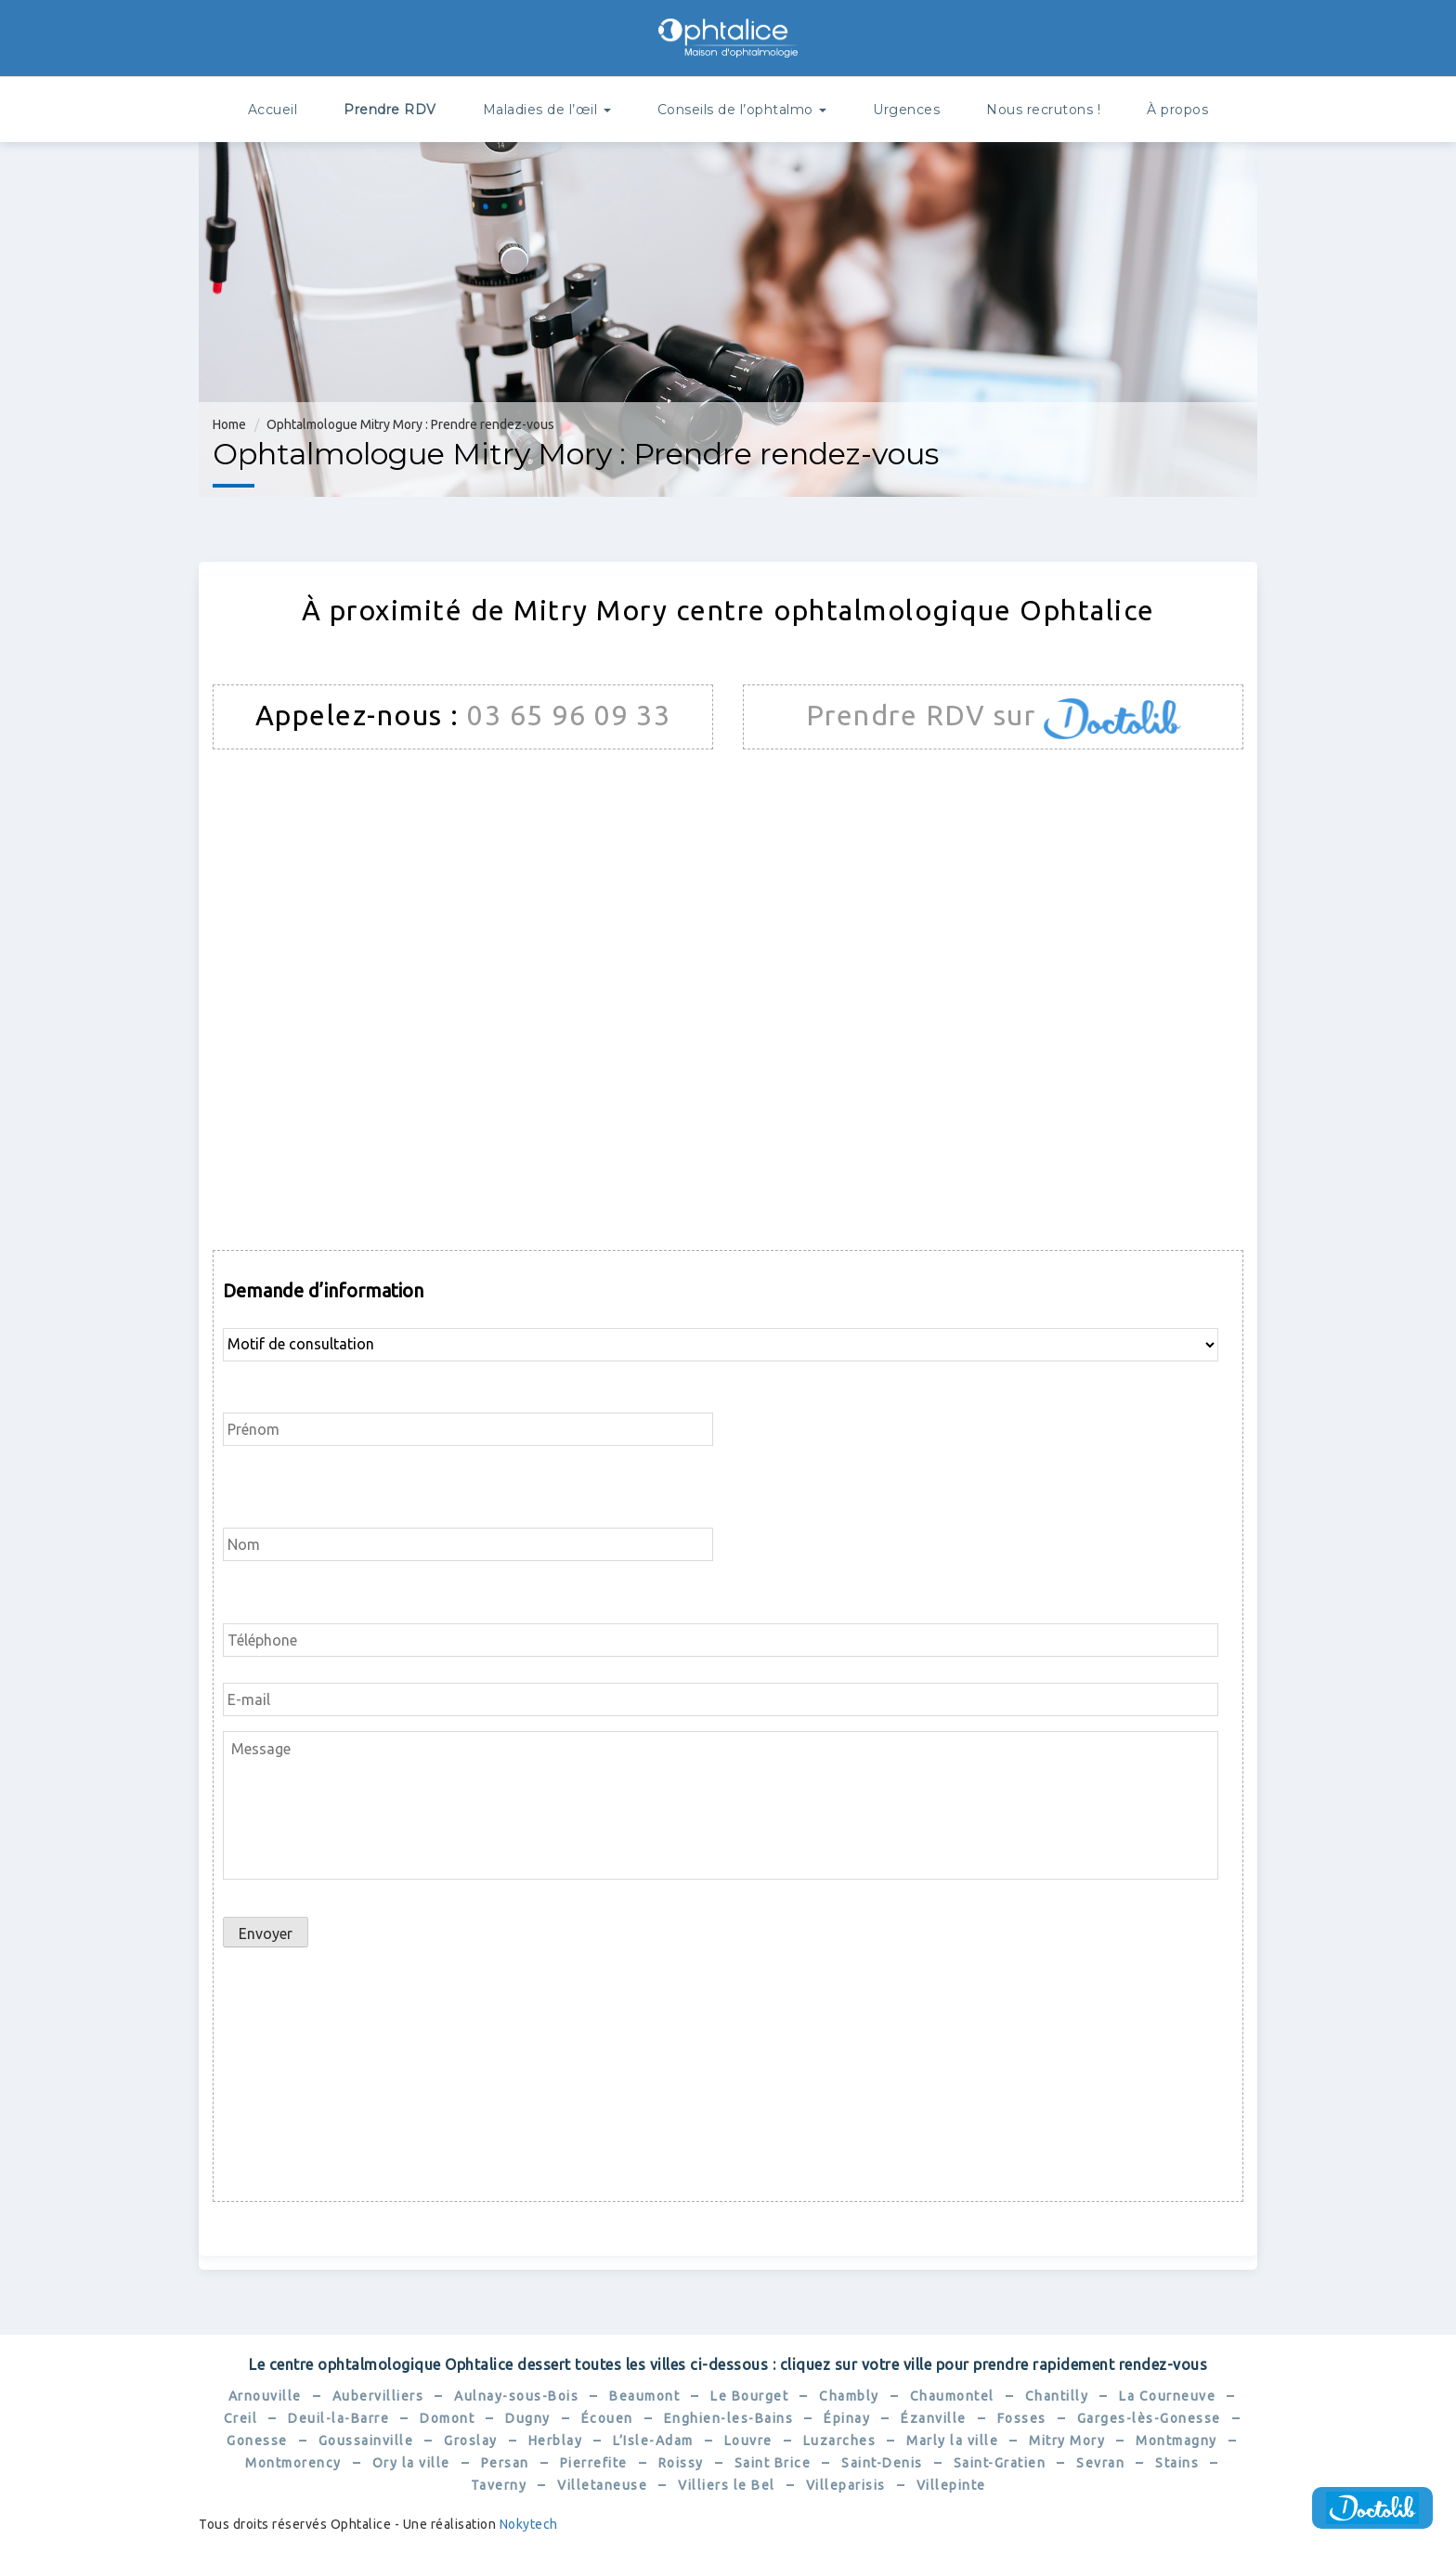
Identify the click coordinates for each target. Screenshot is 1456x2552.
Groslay (471, 2440)
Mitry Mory (1067, 2440)
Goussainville (366, 2440)
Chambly (849, 2396)
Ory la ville (411, 2462)
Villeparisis (846, 2485)
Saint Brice (773, 2462)
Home (229, 424)
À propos (1177, 109)
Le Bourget (749, 2396)
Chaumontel (952, 2396)
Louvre (748, 2440)
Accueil (273, 109)
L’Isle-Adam (653, 2440)
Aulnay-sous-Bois (516, 2396)
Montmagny (1176, 2440)
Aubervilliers (378, 2396)
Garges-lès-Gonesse (1149, 2418)
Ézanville (934, 2418)
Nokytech (529, 2524)
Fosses (1021, 2418)
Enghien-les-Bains (729, 2418)
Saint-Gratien (1000, 2462)
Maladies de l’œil (547, 109)
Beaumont (644, 2396)
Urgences (906, 109)
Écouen (607, 2418)
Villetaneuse (602, 2485)
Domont (447, 2418)
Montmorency (293, 2462)
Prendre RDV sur (925, 715)
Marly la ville (952, 2440)
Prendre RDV (390, 109)
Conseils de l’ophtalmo (742, 109)
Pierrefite (594, 2462)
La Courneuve (1167, 2396)
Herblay (555, 2440)
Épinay (847, 2418)
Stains (1177, 2462)
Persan (505, 2462)
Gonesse (257, 2440)
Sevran (1100, 2462)
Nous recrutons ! (1043, 109)
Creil (241, 2418)
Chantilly (1057, 2396)
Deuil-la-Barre (338, 2418)
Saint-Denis (882, 2462)
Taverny (499, 2485)
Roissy (681, 2462)
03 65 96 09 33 (568, 715)
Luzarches (840, 2440)
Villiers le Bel (726, 2485)
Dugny (528, 2418)
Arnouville (265, 2396)
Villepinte (951, 2485)
